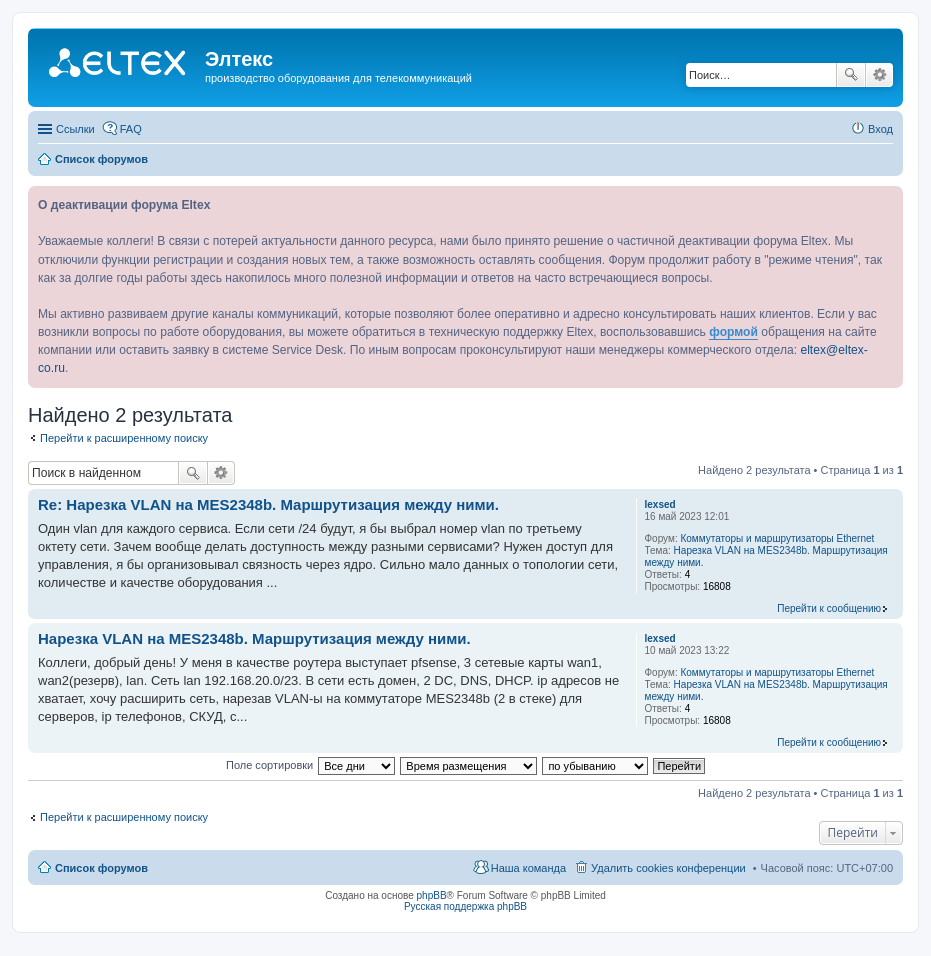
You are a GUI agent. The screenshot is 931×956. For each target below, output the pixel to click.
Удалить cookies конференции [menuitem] (668, 868)
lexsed (660, 504)
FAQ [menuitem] (131, 129)
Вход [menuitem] (880, 129)
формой (733, 332)
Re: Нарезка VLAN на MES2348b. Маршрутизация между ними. (268, 504)
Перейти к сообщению (829, 608)
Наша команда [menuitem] (528, 868)
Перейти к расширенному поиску (124, 438)
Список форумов (101, 868)
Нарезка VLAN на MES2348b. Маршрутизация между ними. (254, 638)
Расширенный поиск (879, 75)
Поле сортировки (269, 765)
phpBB (432, 895)
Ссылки (75, 129)
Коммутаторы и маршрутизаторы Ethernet (777, 538)
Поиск (851, 75)
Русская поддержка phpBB (465, 906)
